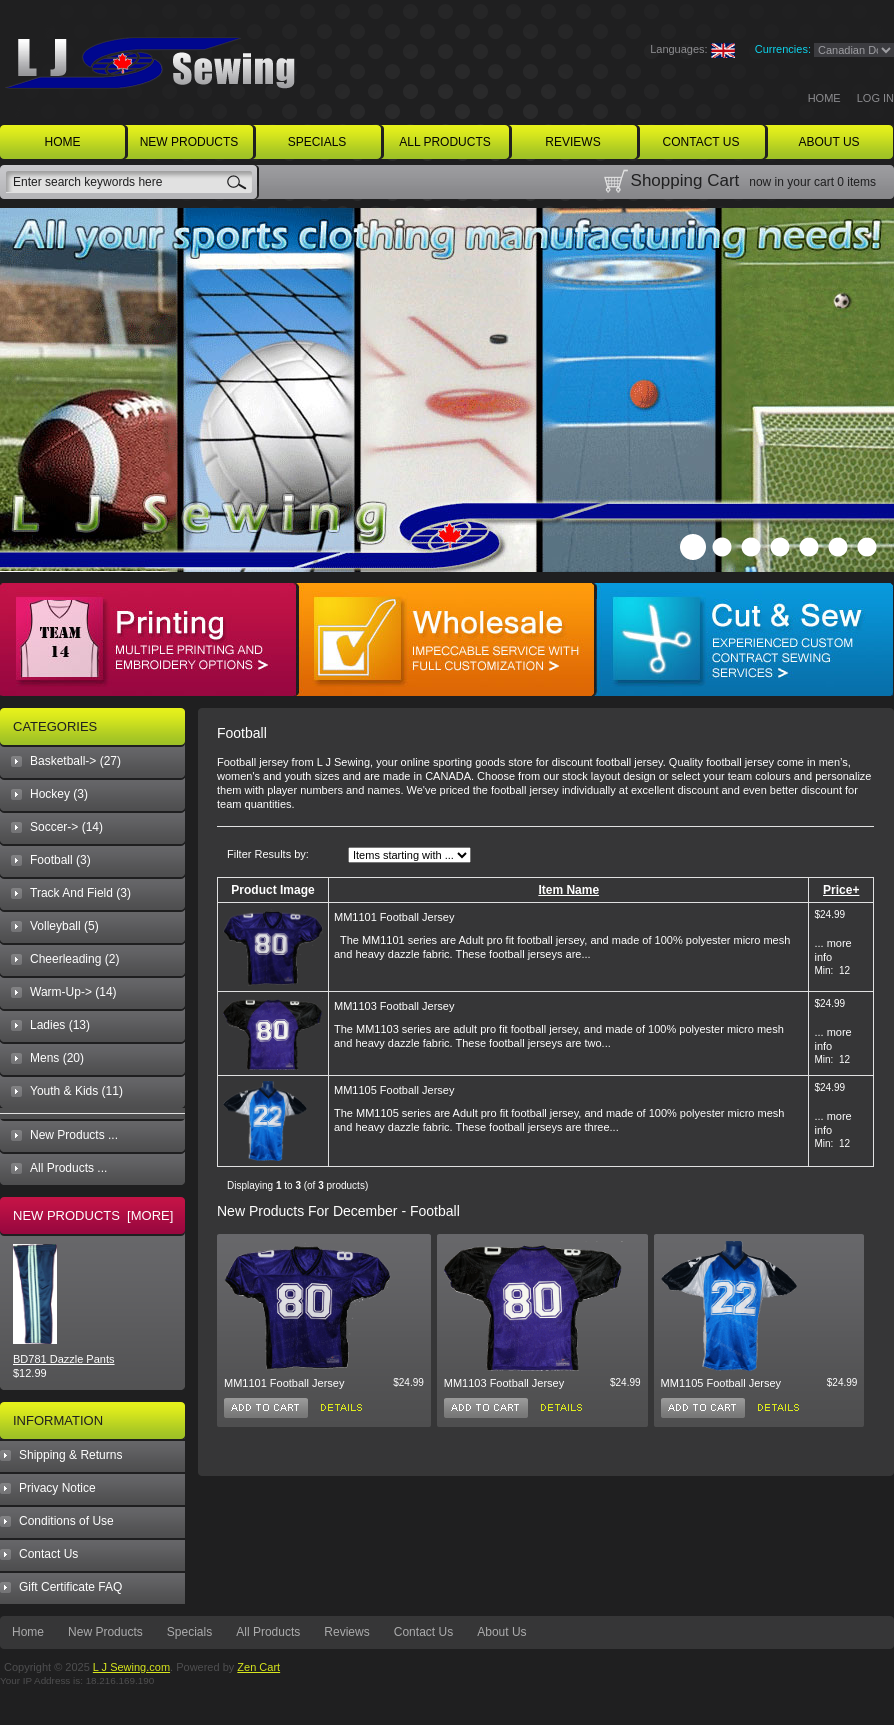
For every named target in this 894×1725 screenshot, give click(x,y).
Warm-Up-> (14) (73, 992)
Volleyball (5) (64, 926)
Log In (875, 98)
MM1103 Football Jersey (394, 1006)
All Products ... (68, 1168)
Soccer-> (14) (66, 827)
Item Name (568, 890)
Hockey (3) (59, 794)
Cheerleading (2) (74, 959)
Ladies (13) (60, 1025)
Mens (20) (57, 1058)
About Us (501, 1632)
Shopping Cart (685, 180)
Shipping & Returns (70, 1455)
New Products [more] (93, 1215)
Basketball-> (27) (75, 761)
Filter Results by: (268, 854)
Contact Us (48, 1554)
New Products (105, 1632)
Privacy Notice (57, 1488)
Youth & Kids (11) (76, 1091)
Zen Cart (258, 1667)
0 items (856, 182)
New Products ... (74, 1135)
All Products (268, 1632)
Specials (189, 1632)
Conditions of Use (66, 1521)
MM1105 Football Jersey (394, 1090)
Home (824, 98)
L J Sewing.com (131, 1667)
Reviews (346, 1632)
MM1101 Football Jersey (394, 917)
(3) (60, 860)
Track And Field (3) (80, 893)
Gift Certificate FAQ (70, 1587)
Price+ (841, 890)
